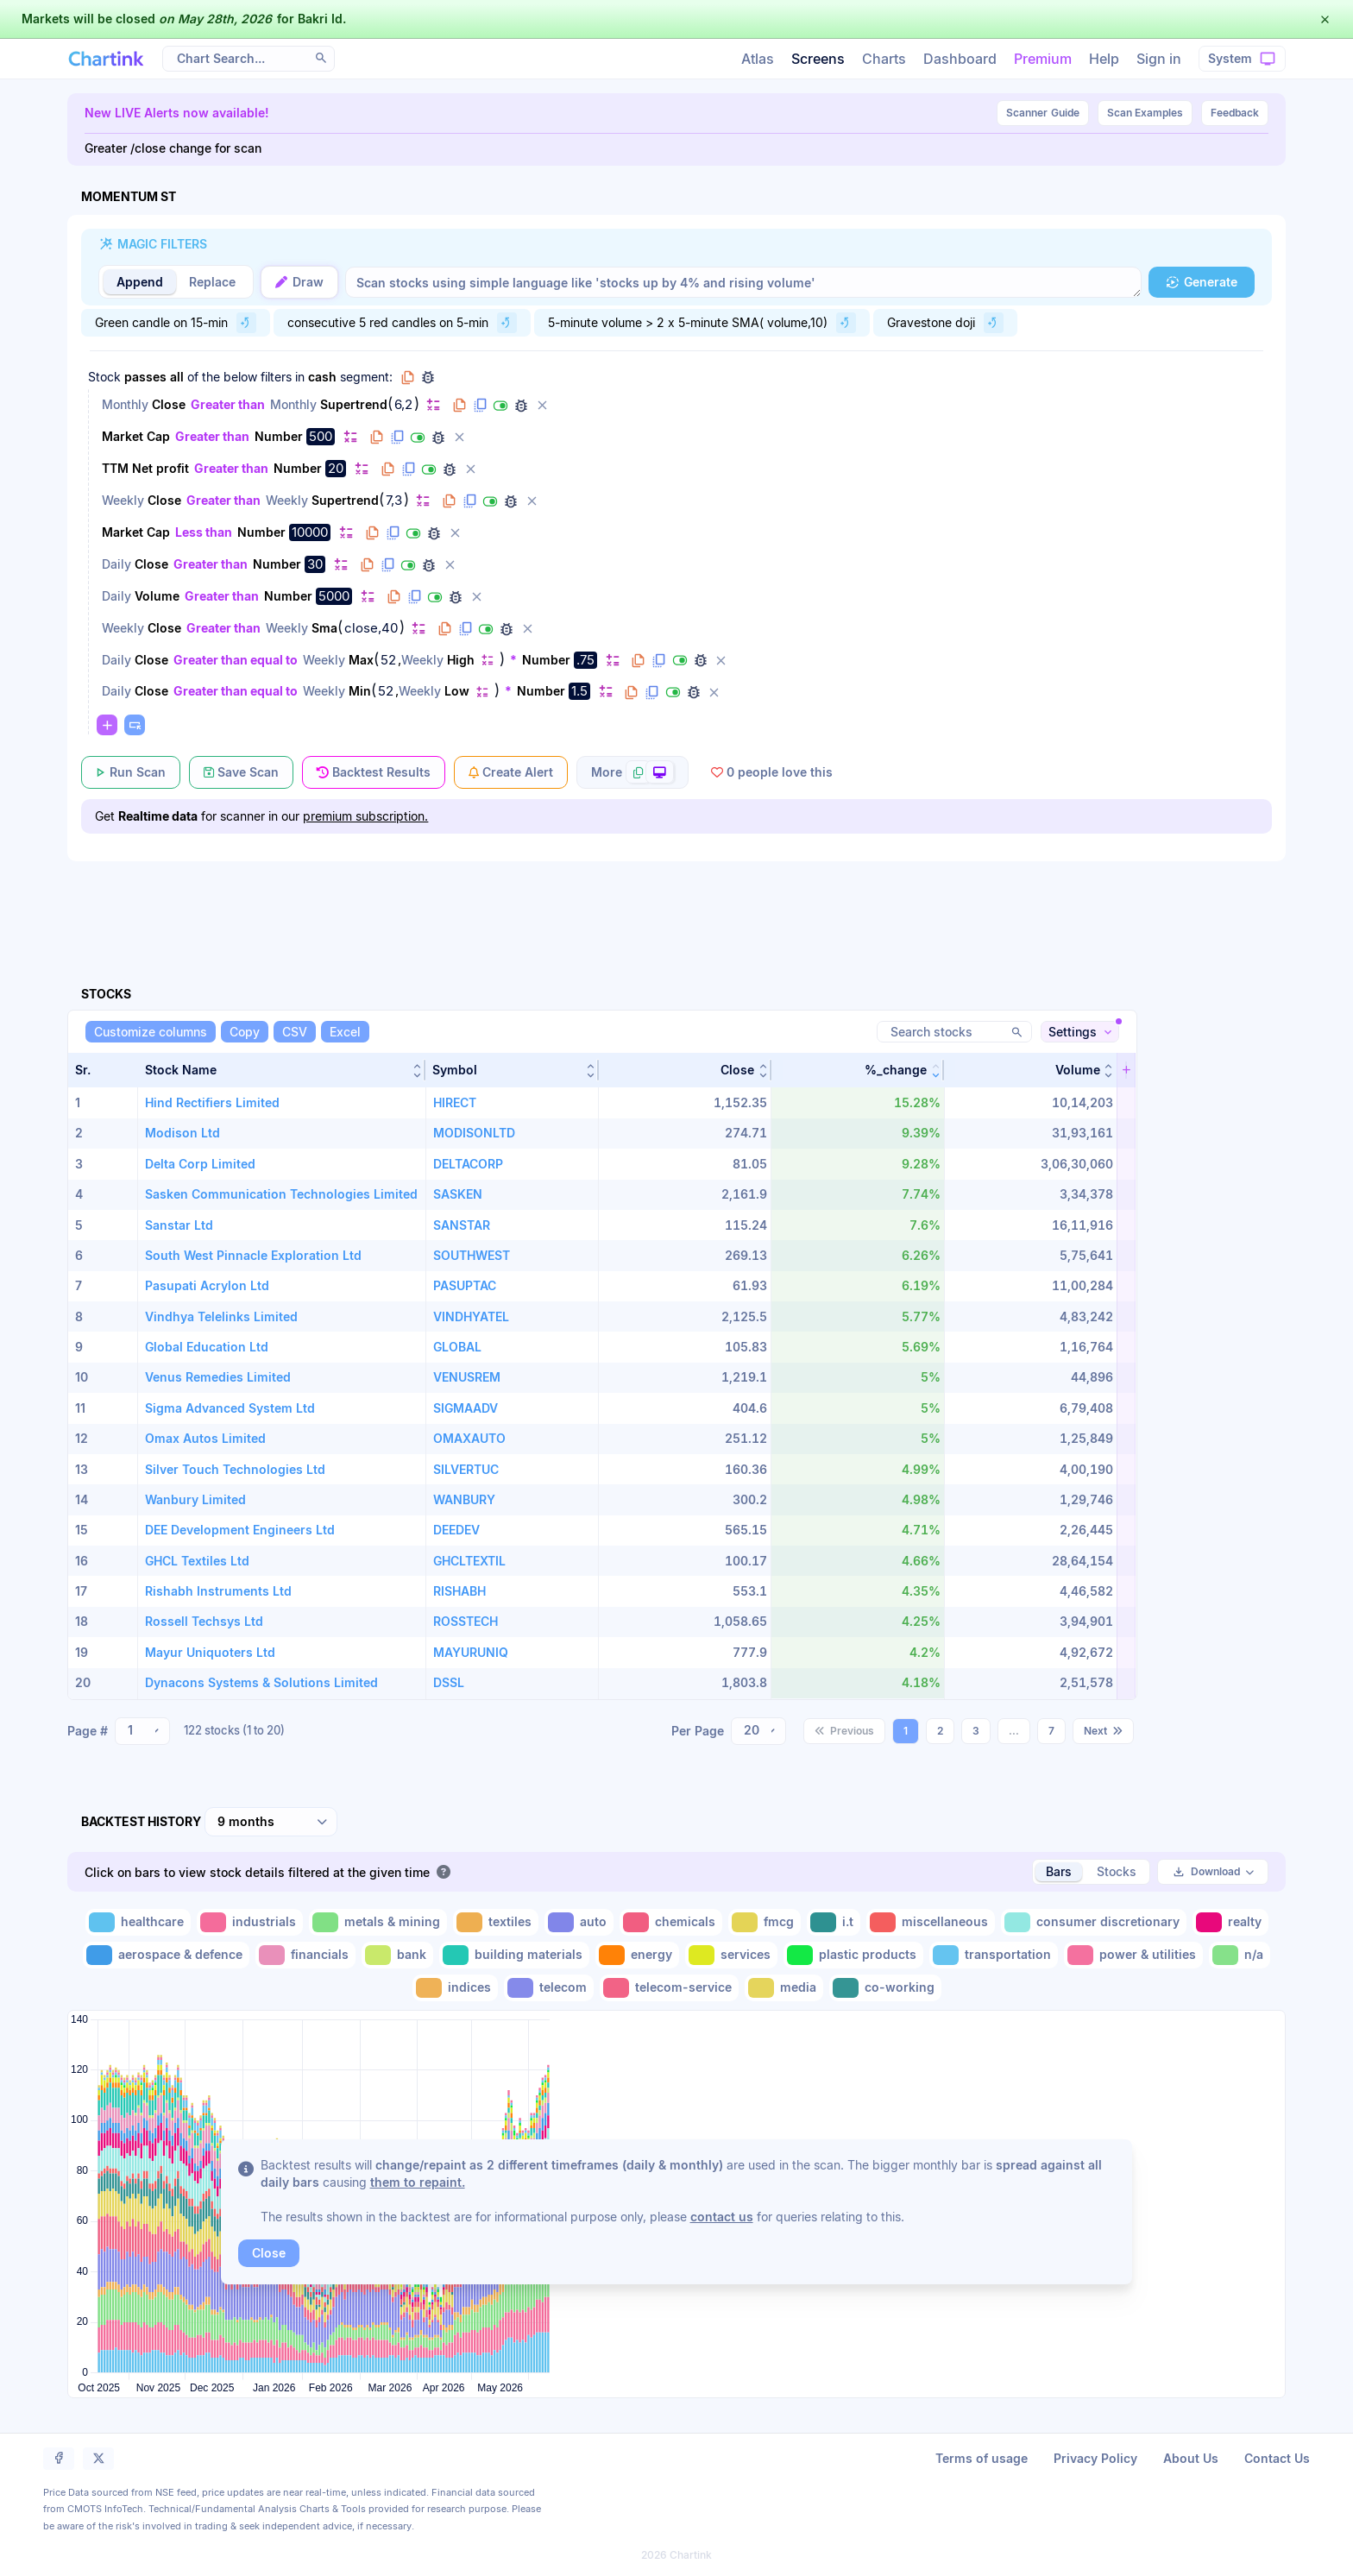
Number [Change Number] (279, 436)
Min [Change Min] (360, 690)
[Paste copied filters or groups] (134, 725)
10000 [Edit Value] (310, 532)
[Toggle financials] (305, 1955)
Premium (1043, 58)
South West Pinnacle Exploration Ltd (253, 1255)
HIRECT (454, 1102)
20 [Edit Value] (335, 468)
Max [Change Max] (361, 659)
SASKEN (457, 1194)
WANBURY (464, 1499)
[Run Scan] (131, 772)
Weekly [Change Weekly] (123, 500)
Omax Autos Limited (205, 1438)
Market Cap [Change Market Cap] (136, 436)
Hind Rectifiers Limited (212, 1102)
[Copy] (245, 1031)
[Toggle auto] (579, 1922)
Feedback (1235, 112)
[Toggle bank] (397, 1955)
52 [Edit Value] (388, 660)
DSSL (448, 1682)
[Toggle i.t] (833, 1922)
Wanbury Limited (195, 1499)
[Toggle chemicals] (671, 1922)
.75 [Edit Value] (585, 660)
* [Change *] (513, 659)
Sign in (1158, 58)
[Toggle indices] (455, 1988)
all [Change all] (177, 376)
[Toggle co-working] (885, 1988)
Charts (884, 58)
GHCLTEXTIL (469, 1560)
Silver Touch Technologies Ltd (235, 1469)
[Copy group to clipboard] (407, 377)
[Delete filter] (541, 405)
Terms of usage (981, 2458)
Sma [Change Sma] (324, 627)
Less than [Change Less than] (203, 532)
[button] (282, 1070)
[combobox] (142, 1731)
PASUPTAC (464, 1285)
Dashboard (960, 58)
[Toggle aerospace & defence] (166, 1955)
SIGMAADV (465, 1408)
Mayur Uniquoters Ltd (210, 1652)
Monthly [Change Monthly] (125, 404)
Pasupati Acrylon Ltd (207, 1285)
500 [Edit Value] (320, 436)
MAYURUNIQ (470, 1652)
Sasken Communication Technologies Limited (281, 1194)
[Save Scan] (241, 772)
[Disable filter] (500, 405)
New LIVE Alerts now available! (177, 112)
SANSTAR (461, 1225)
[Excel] (345, 1031)
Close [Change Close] (169, 404)
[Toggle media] (784, 1988)
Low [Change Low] (456, 690)
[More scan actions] (632, 772)
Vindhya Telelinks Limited (221, 1316)
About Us (1190, 2458)
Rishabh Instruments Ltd (218, 1591)
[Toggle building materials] (514, 1955)
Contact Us (1277, 2458)
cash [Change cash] (322, 376)
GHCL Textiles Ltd (197, 1560)
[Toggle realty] (1230, 1922)
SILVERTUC (466, 1469)
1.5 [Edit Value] (579, 691)
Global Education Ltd (206, 1346)
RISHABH (459, 1591)
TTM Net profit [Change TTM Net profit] (145, 468)
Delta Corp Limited (200, 1163)
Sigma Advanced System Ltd (230, 1408)
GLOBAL (457, 1346)
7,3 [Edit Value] (394, 500)
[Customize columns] (150, 1031)
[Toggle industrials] (250, 1922)
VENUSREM (466, 1377)
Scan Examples (1145, 112)
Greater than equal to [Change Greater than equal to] (235, 659)
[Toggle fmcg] (764, 1922)
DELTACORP (468, 1163)
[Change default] (433, 404)
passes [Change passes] (145, 376)
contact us (721, 2216)
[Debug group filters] (427, 377)
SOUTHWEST (471, 1255)
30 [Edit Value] (315, 564)
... (1014, 1730)
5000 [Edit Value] (333, 596)
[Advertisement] (677, 903)
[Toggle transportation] (993, 1955)
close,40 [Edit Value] (371, 628)
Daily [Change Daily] (116, 564)
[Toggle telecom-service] (669, 1988)
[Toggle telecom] (549, 1988)
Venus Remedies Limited (218, 1377)
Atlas (757, 58)
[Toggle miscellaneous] (930, 1922)
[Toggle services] (731, 1955)
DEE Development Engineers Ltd (240, 1529)
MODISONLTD (474, 1132)
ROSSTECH (465, 1621)
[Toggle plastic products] (853, 1955)
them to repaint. (417, 2182)
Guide (1042, 113)
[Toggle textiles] (495, 1922)
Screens (818, 58)
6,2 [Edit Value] (403, 405)
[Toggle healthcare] (138, 1922)
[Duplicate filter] (479, 405)
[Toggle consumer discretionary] (1093, 1922)
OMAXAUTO (469, 1438)
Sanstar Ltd (179, 1225)
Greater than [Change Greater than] (228, 404)
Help (1104, 58)
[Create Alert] (511, 772)
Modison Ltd (182, 1132)
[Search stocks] (954, 1031)
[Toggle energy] (637, 1955)
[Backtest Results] (374, 772)
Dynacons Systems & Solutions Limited (261, 1682)
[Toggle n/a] (1239, 1955)
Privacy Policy (1095, 2458)
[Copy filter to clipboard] (459, 405)
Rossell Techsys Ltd (204, 1621)
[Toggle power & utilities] (1133, 1955)
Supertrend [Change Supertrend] (353, 404)
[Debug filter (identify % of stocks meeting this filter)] (521, 405)
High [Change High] (461, 659)
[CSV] (294, 1031)
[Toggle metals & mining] (378, 1922)
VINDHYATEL (471, 1316)
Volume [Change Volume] (157, 596)
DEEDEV (456, 1529)
